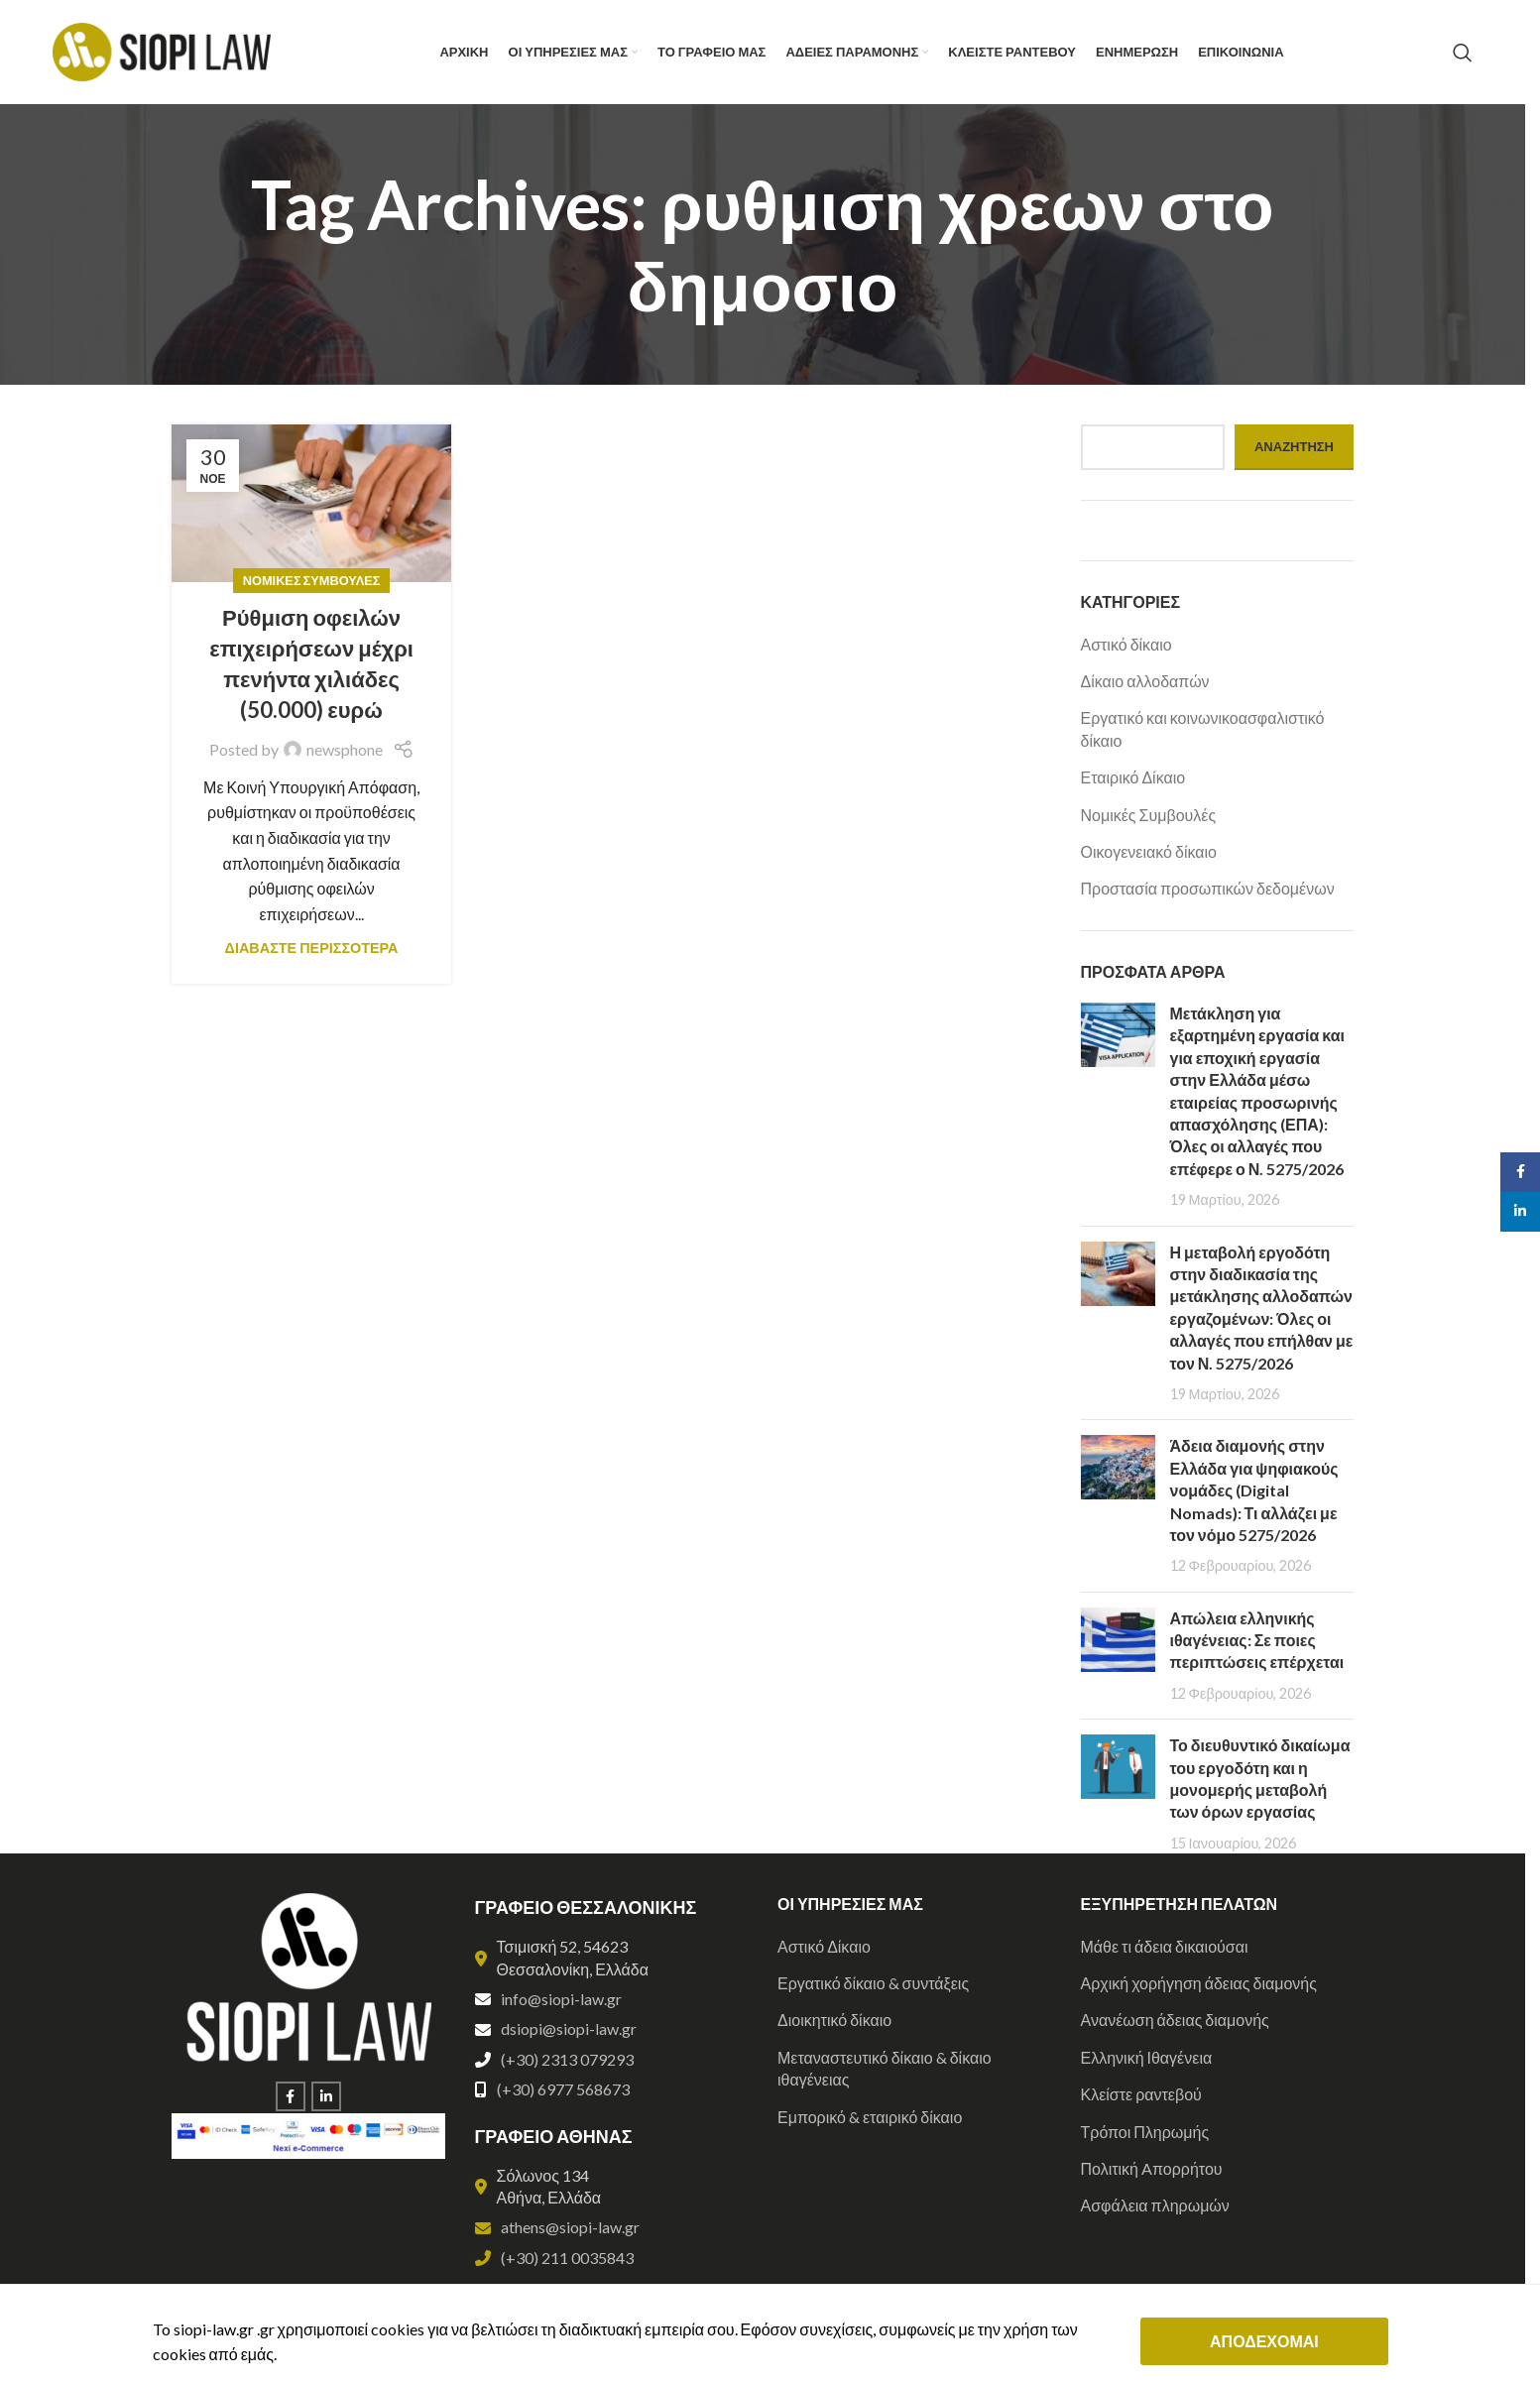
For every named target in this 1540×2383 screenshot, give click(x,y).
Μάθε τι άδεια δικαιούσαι (1164, 1946)
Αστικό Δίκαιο (824, 1946)
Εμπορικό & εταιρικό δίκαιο (869, 2116)
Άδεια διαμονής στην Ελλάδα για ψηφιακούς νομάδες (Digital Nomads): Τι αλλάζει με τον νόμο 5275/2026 (1254, 1490)
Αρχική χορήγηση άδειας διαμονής (1199, 1982)
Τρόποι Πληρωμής (1145, 2131)
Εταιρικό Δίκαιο (1133, 777)
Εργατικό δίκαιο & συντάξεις (873, 1982)
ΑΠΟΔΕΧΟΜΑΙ (1264, 2340)
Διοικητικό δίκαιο (834, 2019)
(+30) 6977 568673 (563, 2089)
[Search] (1462, 52)
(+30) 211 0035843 (567, 2257)
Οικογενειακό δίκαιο (1149, 851)
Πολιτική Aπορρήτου (1152, 2168)
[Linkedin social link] (326, 2096)
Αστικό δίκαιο (1126, 644)
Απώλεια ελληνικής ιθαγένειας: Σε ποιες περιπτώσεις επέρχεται (1257, 1640)
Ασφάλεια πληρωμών (1155, 2205)
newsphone (344, 749)
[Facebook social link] (290, 2096)
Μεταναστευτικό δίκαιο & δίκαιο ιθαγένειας (884, 2068)
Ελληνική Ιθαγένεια (1147, 2057)
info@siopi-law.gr (561, 1998)
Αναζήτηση (1294, 446)
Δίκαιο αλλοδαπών (1145, 680)
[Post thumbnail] (1118, 1107)
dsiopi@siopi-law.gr (569, 2028)
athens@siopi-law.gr (570, 2226)
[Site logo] (162, 50)
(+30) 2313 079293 (567, 2059)
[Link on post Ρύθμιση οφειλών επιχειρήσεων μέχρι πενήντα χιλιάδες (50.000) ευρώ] (311, 503)
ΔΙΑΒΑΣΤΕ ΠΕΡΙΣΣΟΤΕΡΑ (312, 947)
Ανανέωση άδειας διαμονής (1175, 2019)
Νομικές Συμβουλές (312, 580)
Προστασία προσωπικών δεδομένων (1208, 888)
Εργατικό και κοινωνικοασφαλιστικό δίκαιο (1203, 728)
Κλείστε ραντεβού (1141, 2094)
